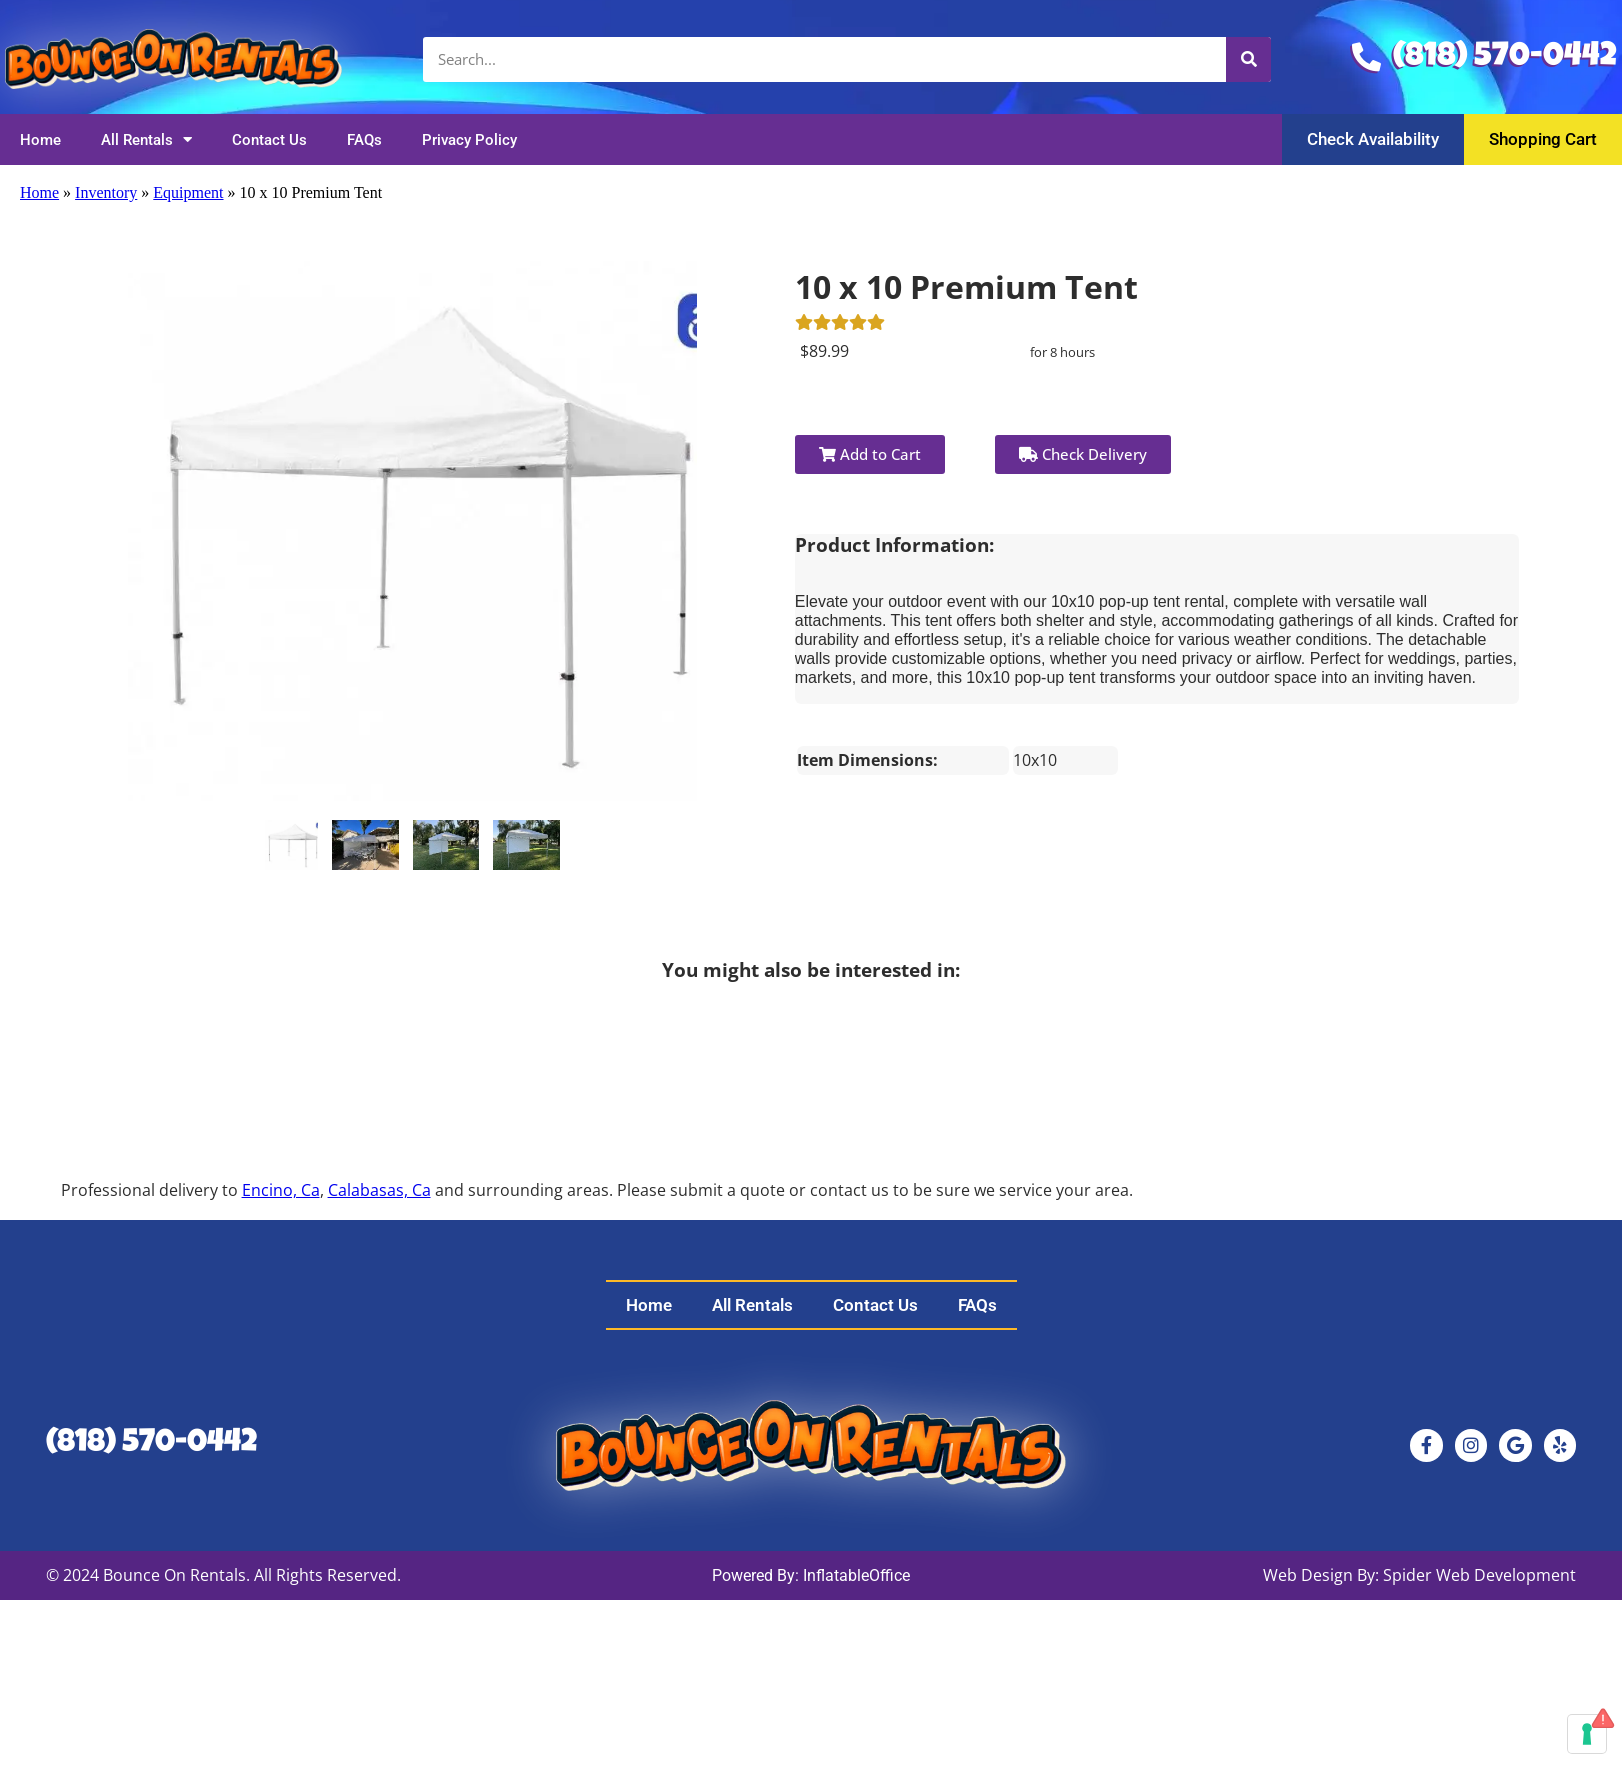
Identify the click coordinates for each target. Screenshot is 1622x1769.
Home (40, 140)
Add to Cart (870, 454)
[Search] (1248, 59)
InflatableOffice (856, 1575)
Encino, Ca (281, 1190)
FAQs (364, 140)
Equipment (188, 192)
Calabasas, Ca (379, 1190)
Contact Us (269, 140)
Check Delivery (1083, 454)
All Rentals (146, 139)
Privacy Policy (469, 140)
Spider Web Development (1479, 1575)
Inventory (106, 192)
